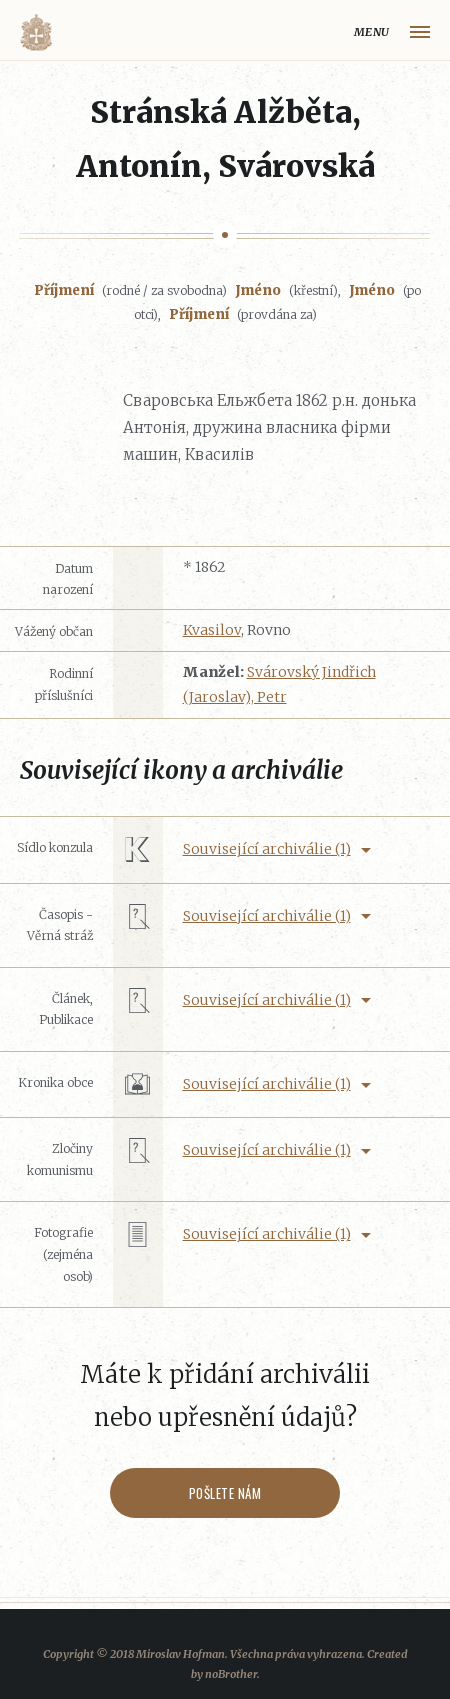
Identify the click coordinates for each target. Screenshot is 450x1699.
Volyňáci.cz (36, 32)
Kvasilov (212, 630)
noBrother (231, 1674)
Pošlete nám (225, 1493)
